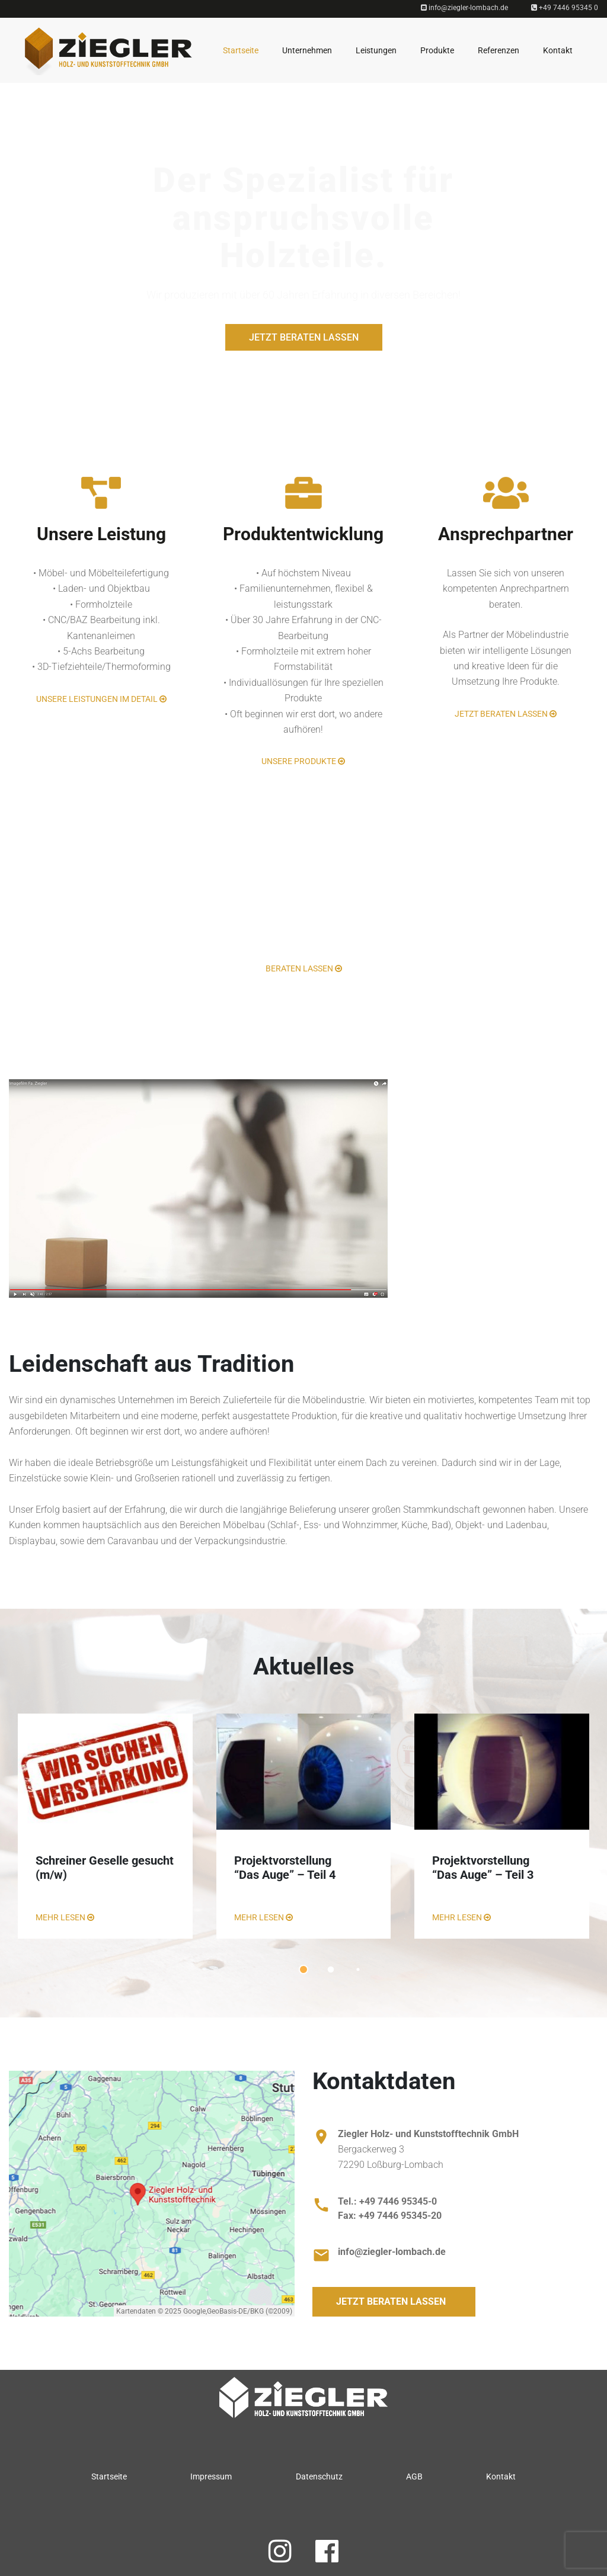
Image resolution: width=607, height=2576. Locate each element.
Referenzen (498, 50)
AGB (414, 2476)
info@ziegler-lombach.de (464, 8)
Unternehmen (307, 50)
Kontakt (558, 50)
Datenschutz (319, 2476)
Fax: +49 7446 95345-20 (390, 2215)
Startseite (240, 50)
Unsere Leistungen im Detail (101, 699)
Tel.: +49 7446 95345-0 (387, 2201)
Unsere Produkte (303, 761)
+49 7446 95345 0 (564, 8)
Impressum (211, 2476)
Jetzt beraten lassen (304, 337)
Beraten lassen (304, 968)
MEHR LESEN (65, 1917)
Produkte (437, 50)
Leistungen (376, 50)
